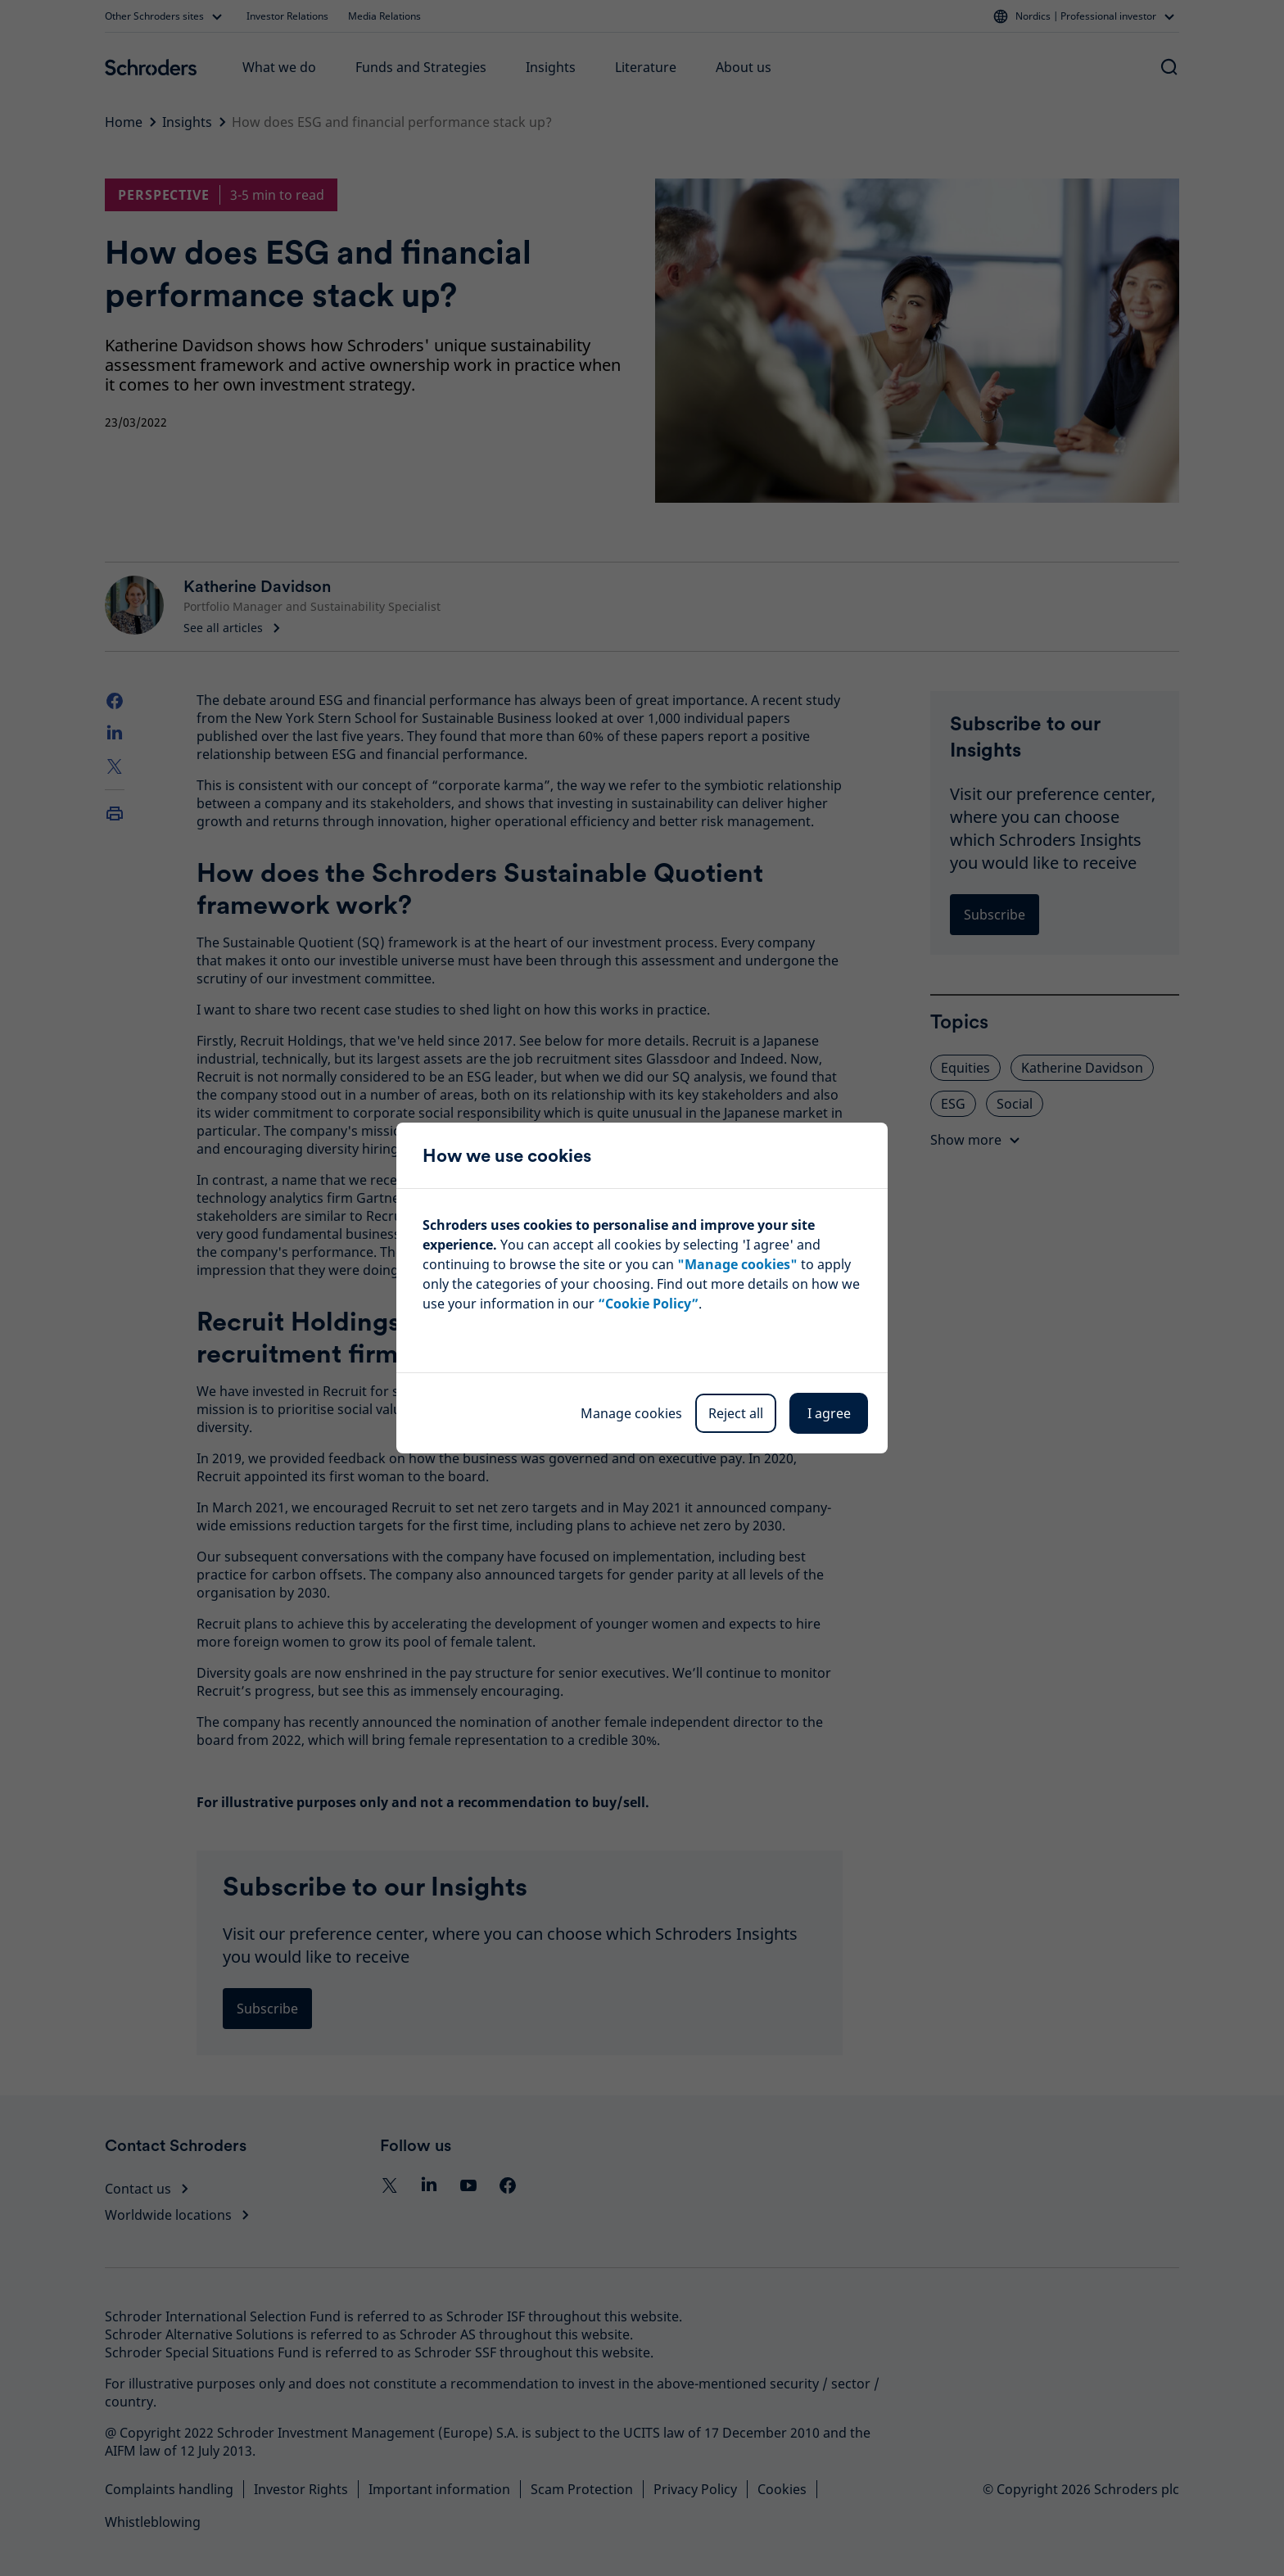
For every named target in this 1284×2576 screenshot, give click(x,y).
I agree (829, 1413)
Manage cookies (631, 1413)
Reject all (735, 1413)
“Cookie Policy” (648, 1304)
